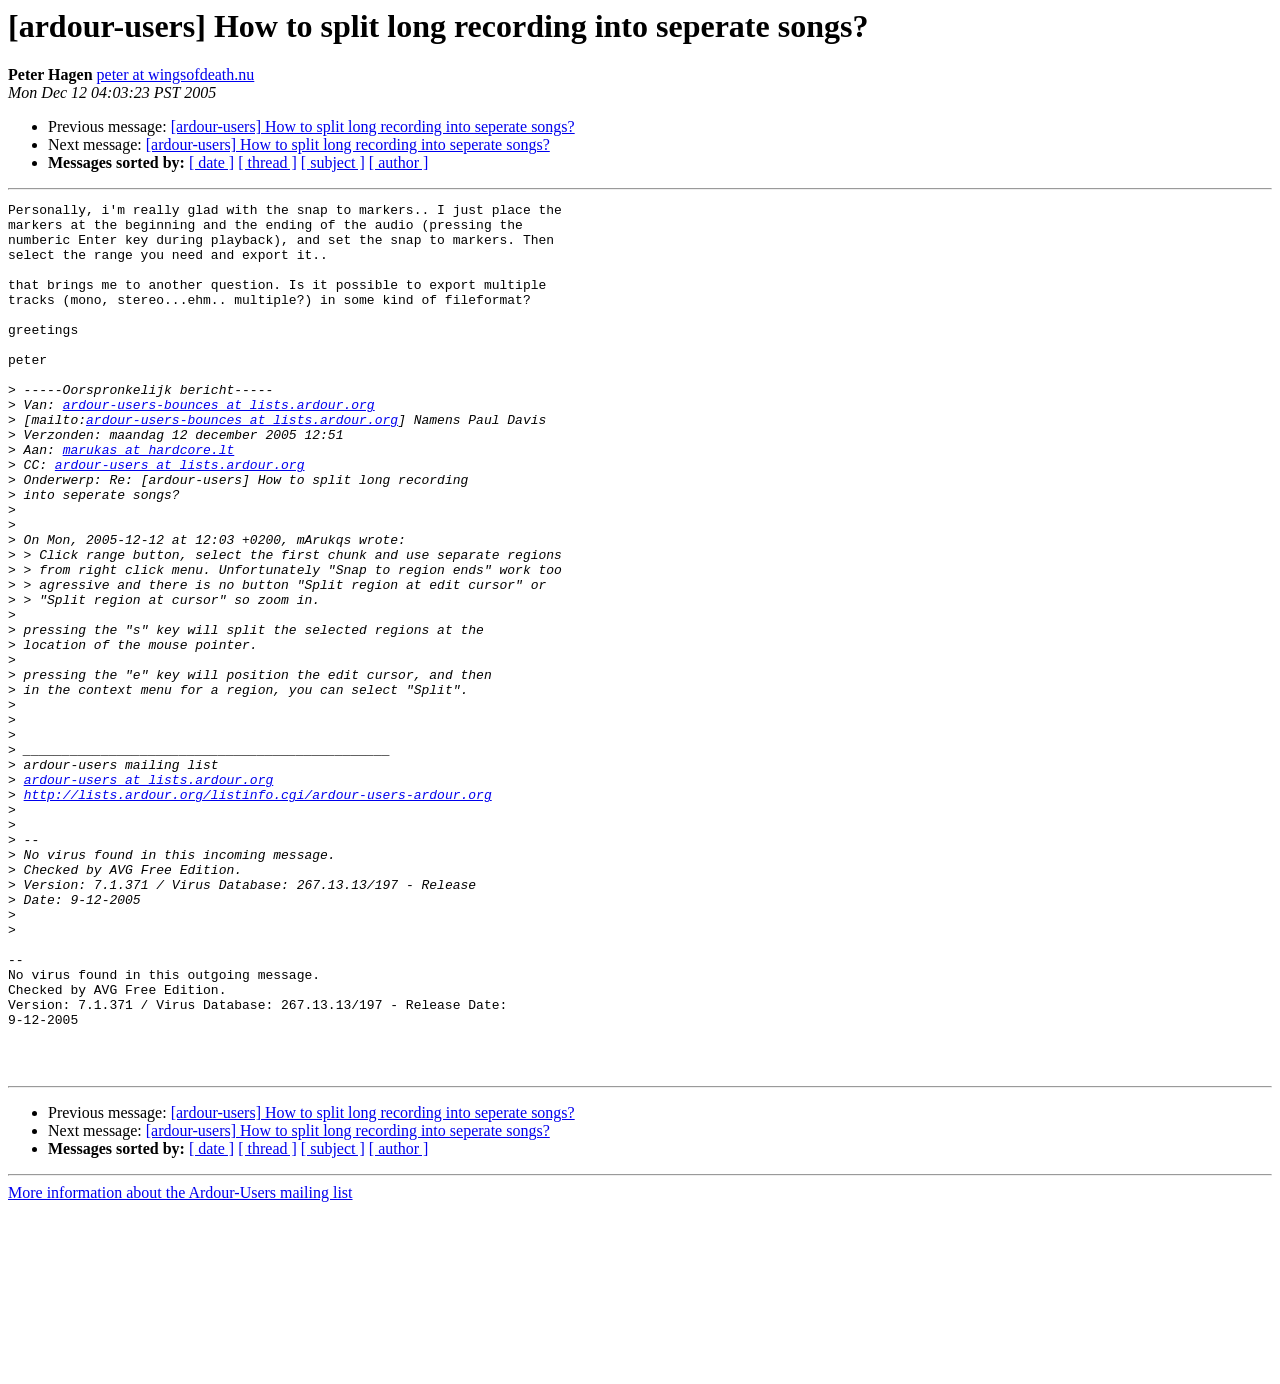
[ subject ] (333, 162)
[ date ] (211, 162)
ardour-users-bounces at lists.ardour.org (219, 446)
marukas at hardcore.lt (149, 500)
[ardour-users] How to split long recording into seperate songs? (373, 126)
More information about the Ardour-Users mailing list (180, 1366)
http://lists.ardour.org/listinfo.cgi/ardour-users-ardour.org (258, 914)
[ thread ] (267, 162)
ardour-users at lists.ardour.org (180, 518)
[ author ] (399, 162)
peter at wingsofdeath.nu (176, 74)
